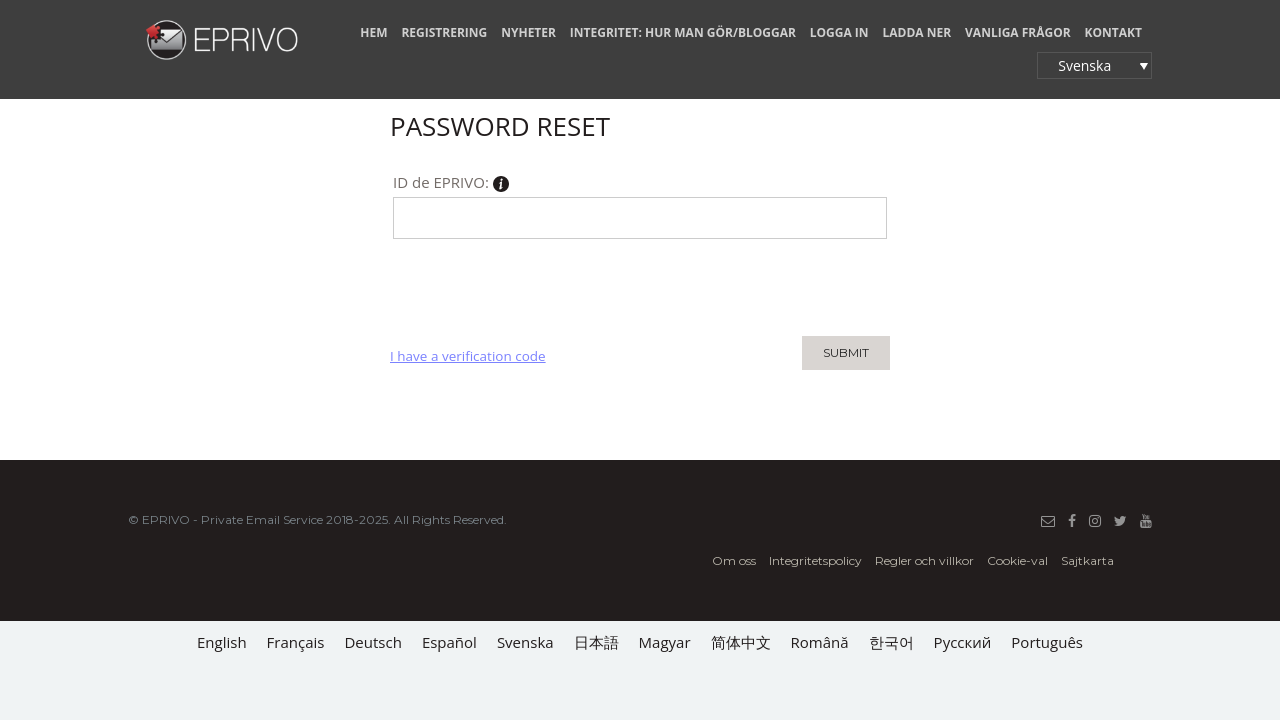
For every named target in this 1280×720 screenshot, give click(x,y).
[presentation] (542, 287)
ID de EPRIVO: (451, 184)
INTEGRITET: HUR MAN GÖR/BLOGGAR (683, 32)
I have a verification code (468, 356)
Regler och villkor (924, 560)
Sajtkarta (1087, 560)
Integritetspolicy (815, 560)
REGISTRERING (444, 32)
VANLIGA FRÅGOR (1018, 32)
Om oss (734, 560)
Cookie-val (1017, 560)
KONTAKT (1113, 32)
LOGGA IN (839, 32)
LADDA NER (917, 32)
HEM (373, 32)
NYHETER (528, 32)
